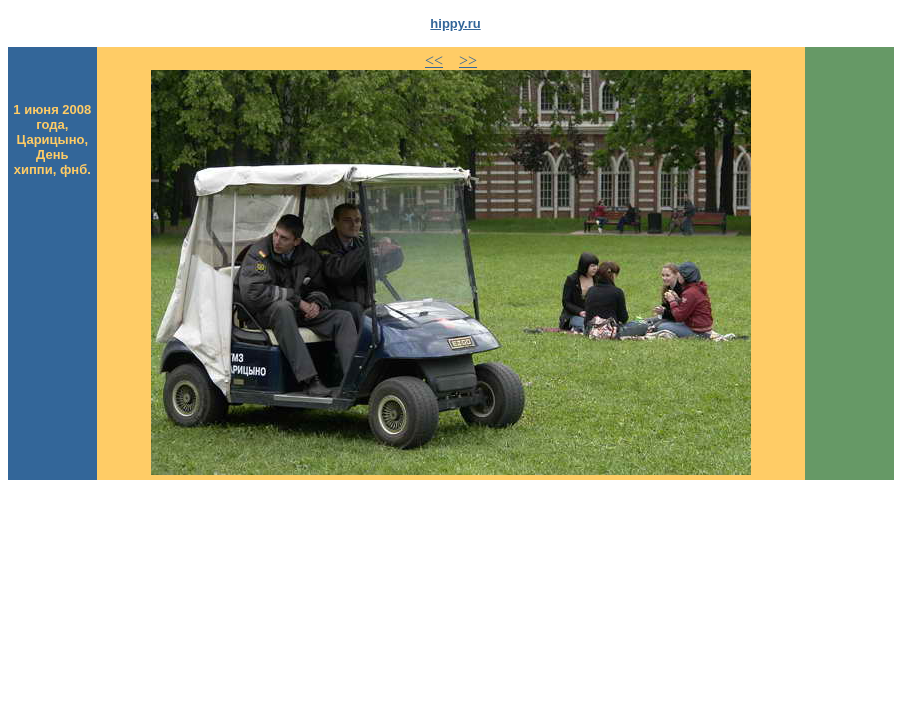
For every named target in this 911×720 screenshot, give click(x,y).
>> (468, 60)
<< (434, 60)
